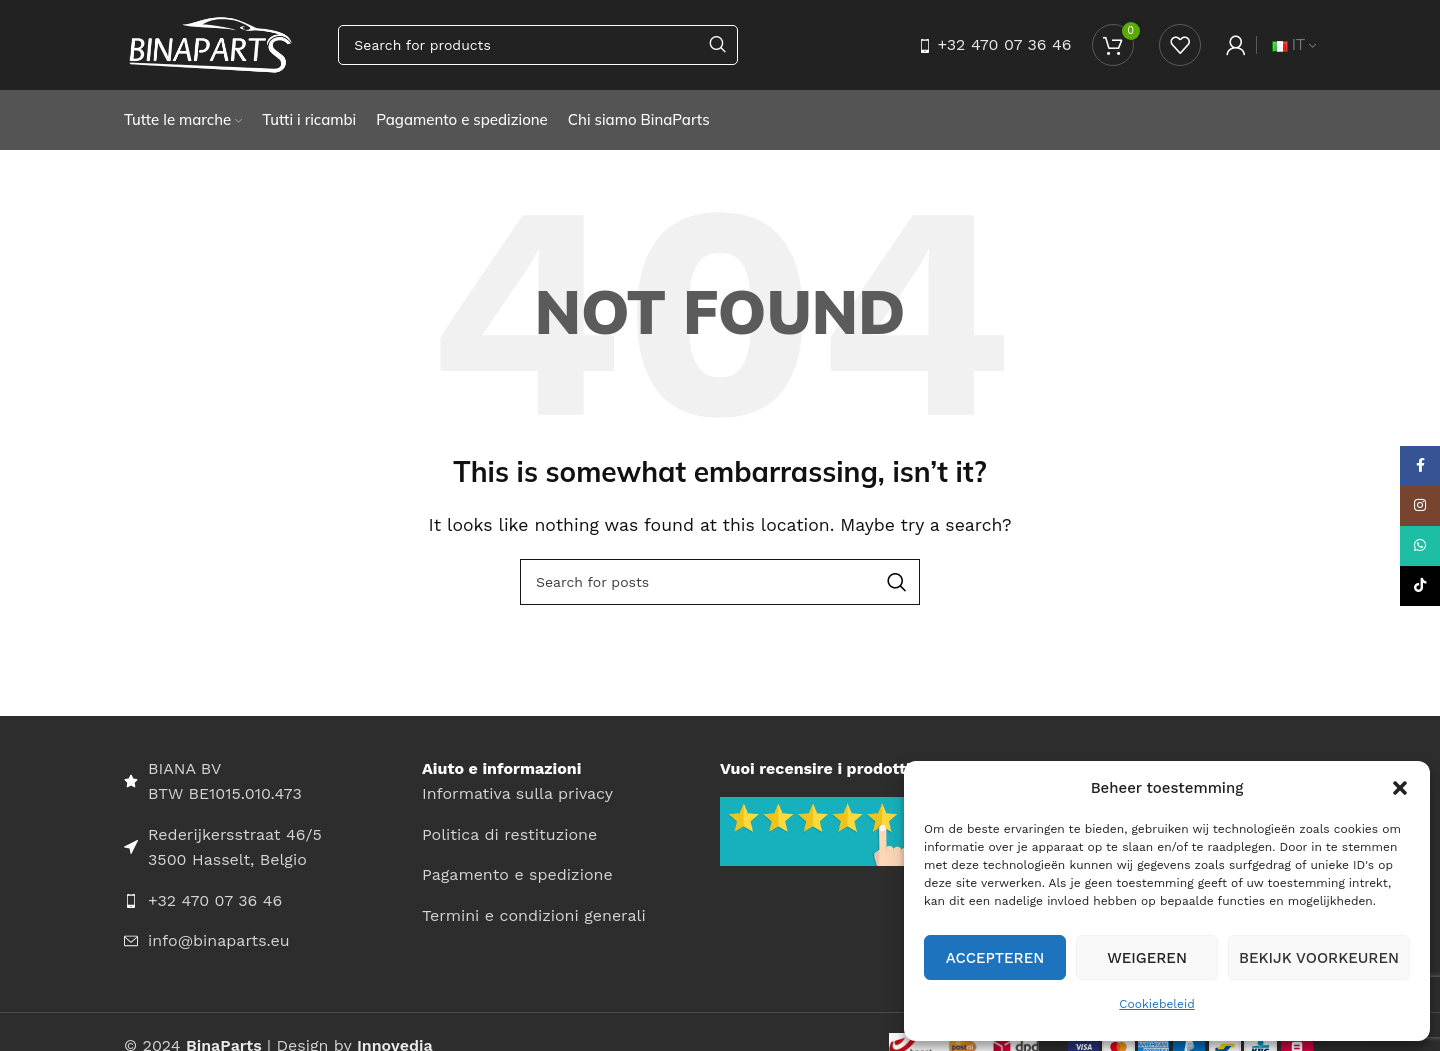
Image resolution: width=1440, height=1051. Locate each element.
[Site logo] (211, 43)
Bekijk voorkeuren (1319, 958)
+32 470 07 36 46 (1004, 44)
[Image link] (818, 830)
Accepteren (995, 958)
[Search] (538, 45)
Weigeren (1147, 958)
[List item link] (273, 901)
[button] (1400, 788)
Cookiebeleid (1156, 1004)
